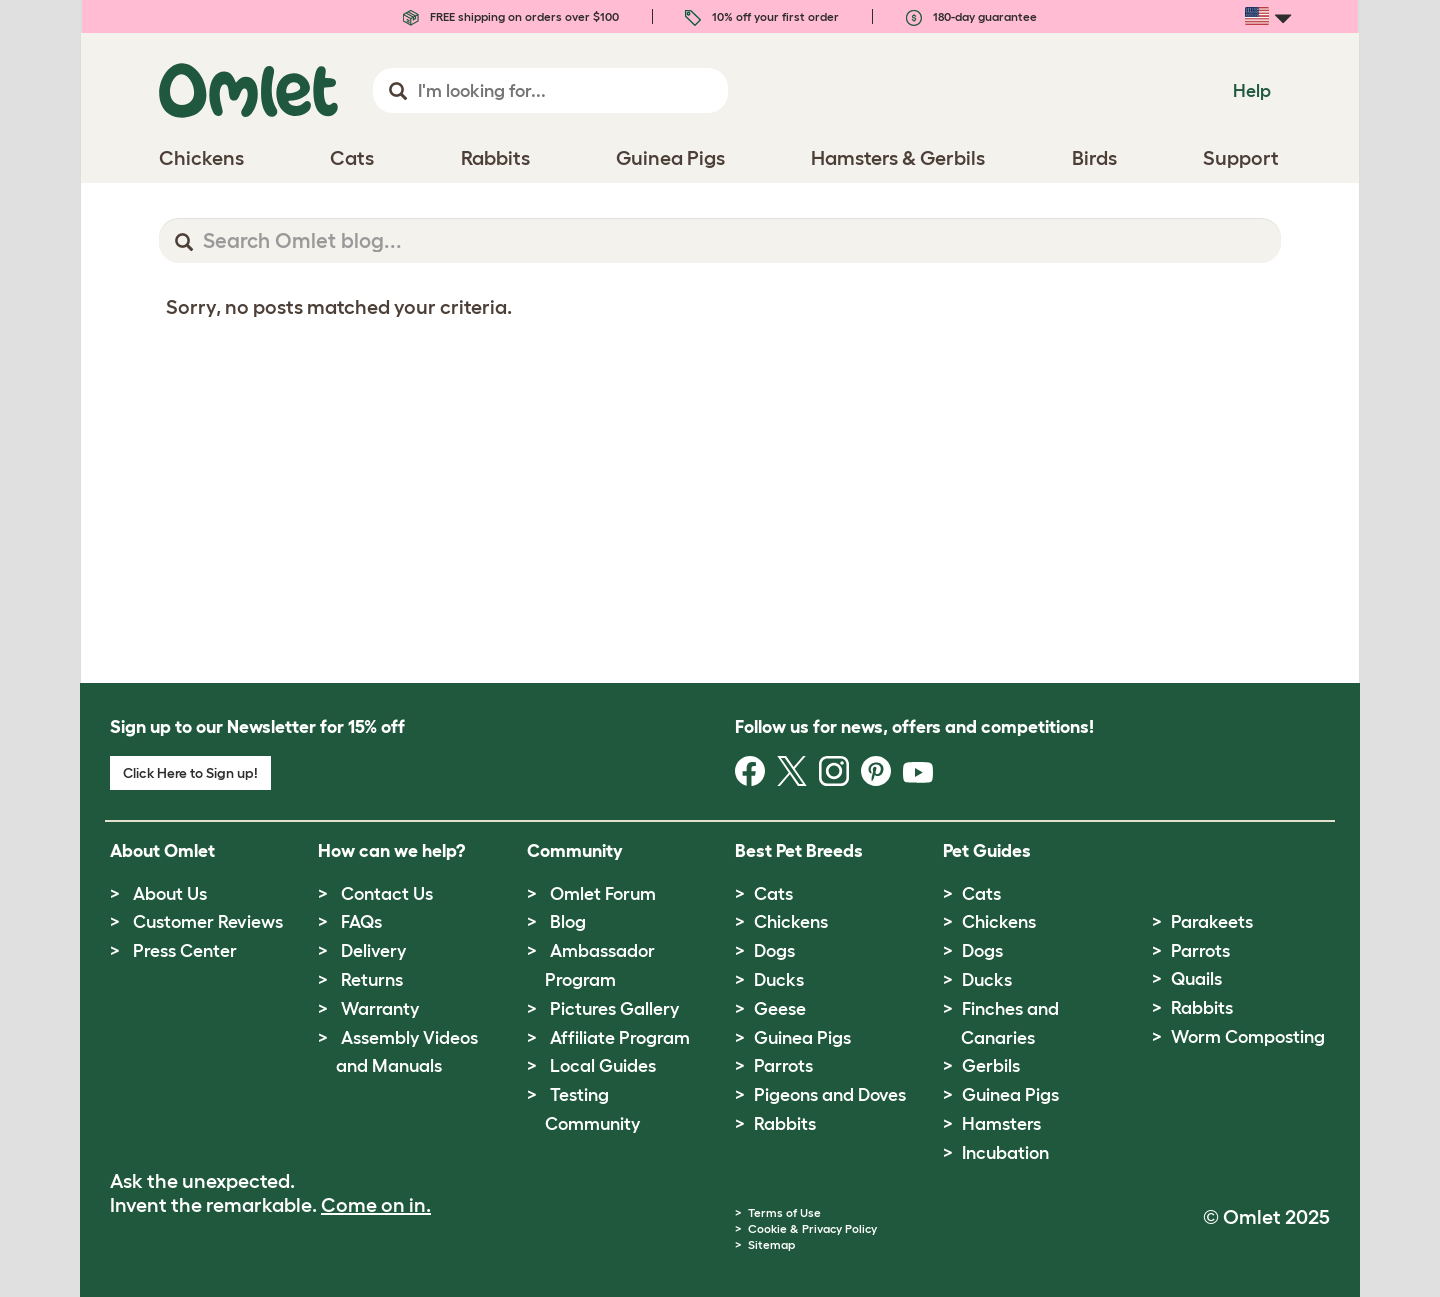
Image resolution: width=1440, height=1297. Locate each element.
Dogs (774, 951)
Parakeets (1212, 922)
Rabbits (785, 1124)
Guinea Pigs (802, 1038)
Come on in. (376, 1205)
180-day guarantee (971, 16)
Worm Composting (1248, 1037)
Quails (1196, 979)
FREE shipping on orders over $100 (511, 16)
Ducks (779, 980)
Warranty (380, 1009)
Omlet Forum (603, 894)
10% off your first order (762, 16)
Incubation (1005, 1153)
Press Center (185, 951)
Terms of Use (784, 1212)
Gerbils (991, 1066)
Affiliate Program (620, 1038)
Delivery (373, 951)
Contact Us (387, 894)
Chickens (791, 922)
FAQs (361, 922)
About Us (170, 894)
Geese (780, 1009)
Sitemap (771, 1244)
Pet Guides (987, 851)
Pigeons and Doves (830, 1095)
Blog (568, 922)
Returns (372, 980)
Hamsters (1001, 1124)
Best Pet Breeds (799, 851)
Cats (773, 894)
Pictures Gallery (614, 1009)
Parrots (783, 1066)
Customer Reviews (208, 922)
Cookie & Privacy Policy (812, 1228)
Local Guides (603, 1066)
